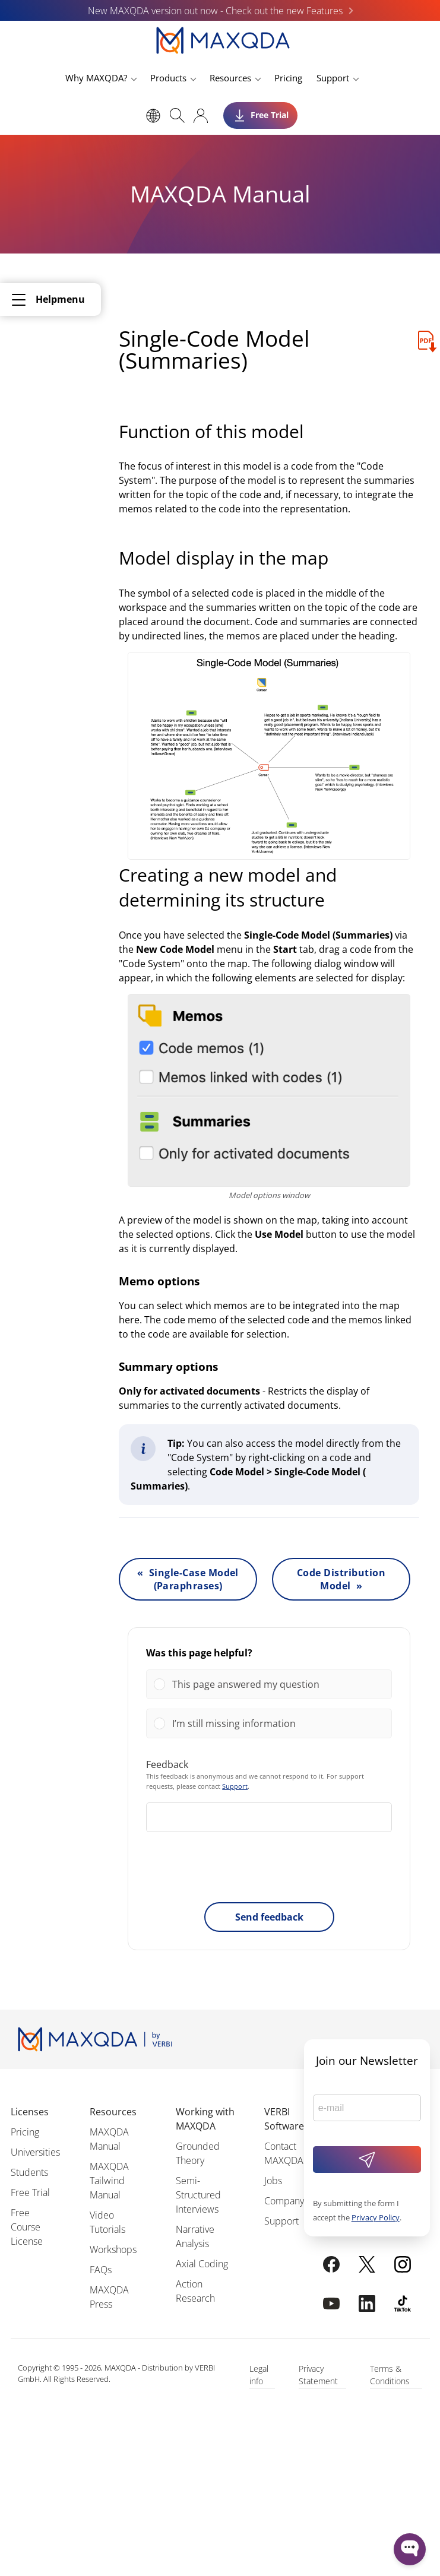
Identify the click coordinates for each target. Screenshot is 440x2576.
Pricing (288, 78)
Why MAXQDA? (96, 78)
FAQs (101, 2269)
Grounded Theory (198, 2153)
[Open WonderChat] (410, 2549)
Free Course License (27, 2227)
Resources (230, 78)
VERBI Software (284, 2119)
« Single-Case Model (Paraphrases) (188, 1579)
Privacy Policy (376, 2217)
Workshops (113, 2249)
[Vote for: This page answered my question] (269, 1684)
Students (29, 2172)
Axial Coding (202, 2263)
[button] (278, 1684)
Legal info (258, 2375)
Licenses (30, 2111)
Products (168, 78)
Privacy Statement (318, 2375)
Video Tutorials (107, 2222)
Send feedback (269, 1917)
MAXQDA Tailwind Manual (109, 2180)
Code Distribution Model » (341, 1579)
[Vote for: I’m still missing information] (269, 1723)
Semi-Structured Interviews (198, 2195)
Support (332, 78)
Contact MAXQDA (283, 2153)
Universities (35, 2152)
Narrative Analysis (195, 2236)
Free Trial (30, 2192)
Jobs (273, 2180)
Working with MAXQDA (205, 2119)
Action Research (195, 2291)
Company (284, 2200)
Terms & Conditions (390, 2375)
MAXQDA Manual (109, 2139)
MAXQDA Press (109, 2297)
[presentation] (269, 1869)
